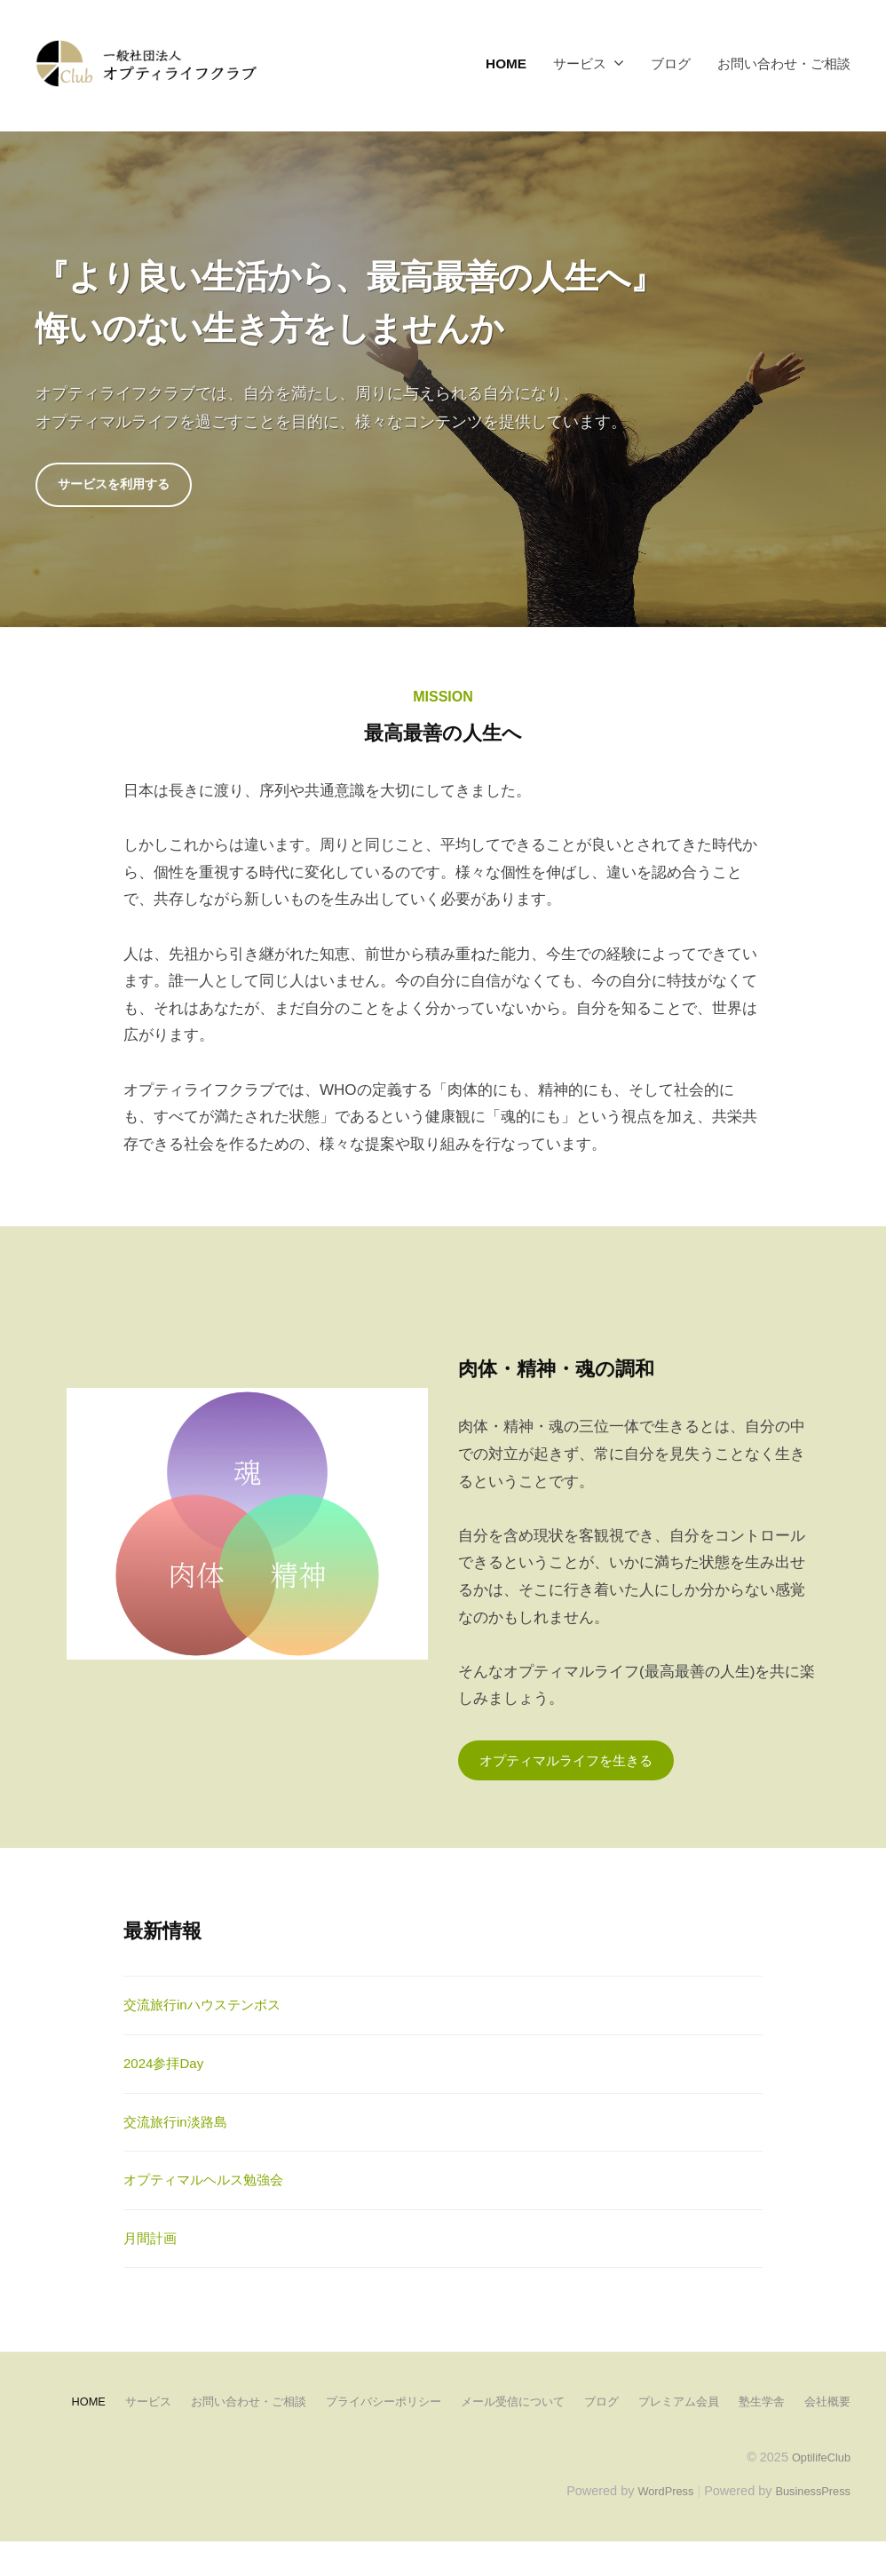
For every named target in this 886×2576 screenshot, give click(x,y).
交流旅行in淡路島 (182, 2127)
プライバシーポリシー (389, 2406)
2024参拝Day (168, 2069)
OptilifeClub (817, 2490)
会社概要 (443, 2435)
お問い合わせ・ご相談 (783, 63)
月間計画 (153, 2244)
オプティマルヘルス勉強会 (214, 2185)
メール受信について (526, 2406)
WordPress (652, 2524)
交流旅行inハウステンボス (212, 2010)
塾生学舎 (790, 2406)
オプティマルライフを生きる (577, 1764)
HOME (506, 63)
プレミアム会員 (702, 2406)
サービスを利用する (122, 486)
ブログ (671, 63)
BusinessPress (808, 2524)
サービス (579, 63)
